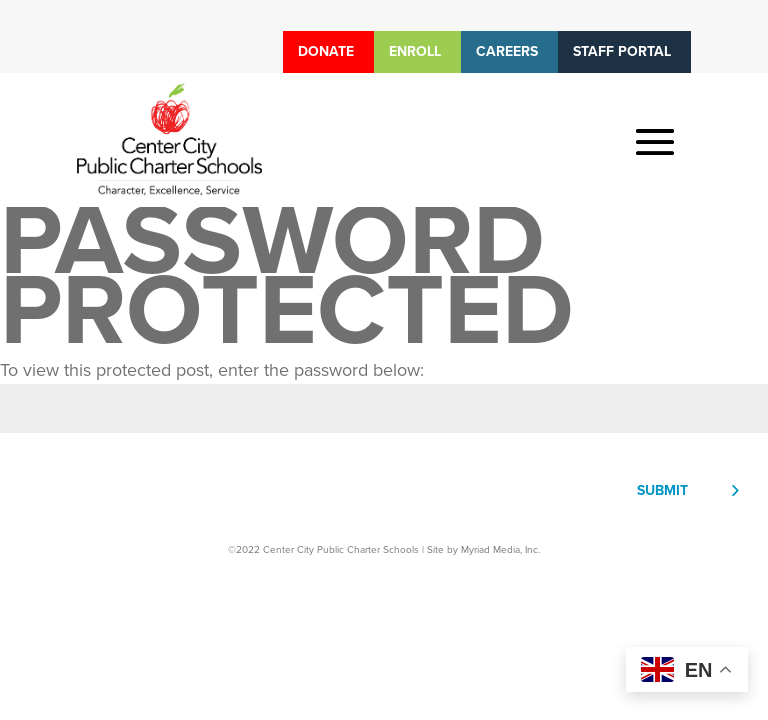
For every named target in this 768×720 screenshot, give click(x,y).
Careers (507, 51)
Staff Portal (622, 51)
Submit (662, 490)
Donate (326, 51)
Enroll (415, 51)
